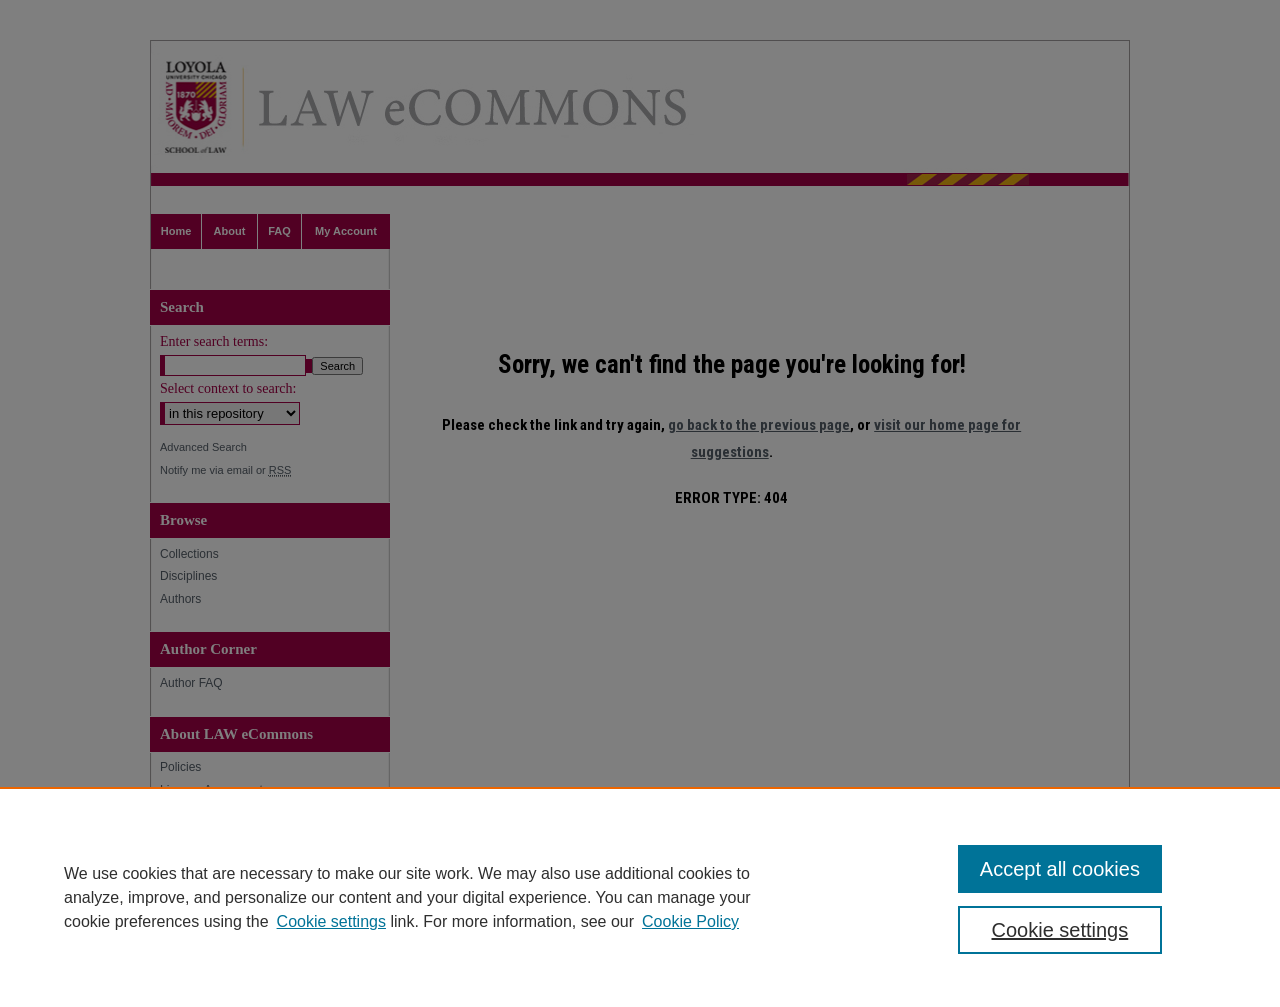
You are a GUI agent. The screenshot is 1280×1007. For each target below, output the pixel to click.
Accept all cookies (1060, 869)
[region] (640, 897)
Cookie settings (331, 921)
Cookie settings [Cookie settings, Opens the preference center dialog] (1060, 930)
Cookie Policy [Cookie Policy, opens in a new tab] (690, 921)
